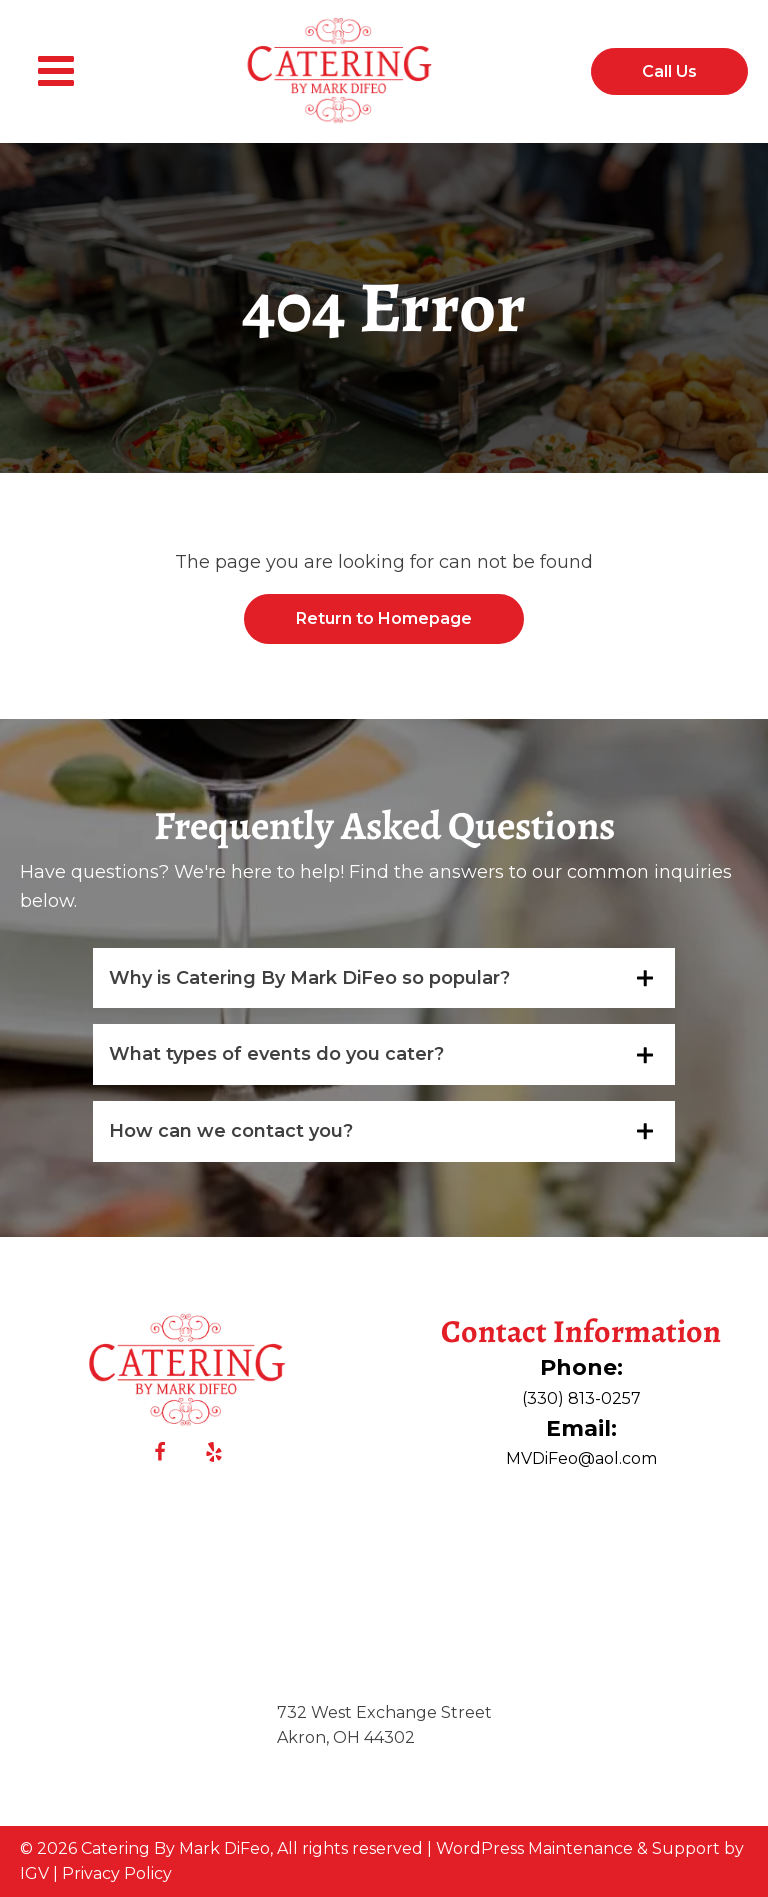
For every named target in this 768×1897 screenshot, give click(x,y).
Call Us (669, 71)
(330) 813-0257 (581, 1398)
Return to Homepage (384, 618)
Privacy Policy (117, 1873)
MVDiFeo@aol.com (581, 1458)
